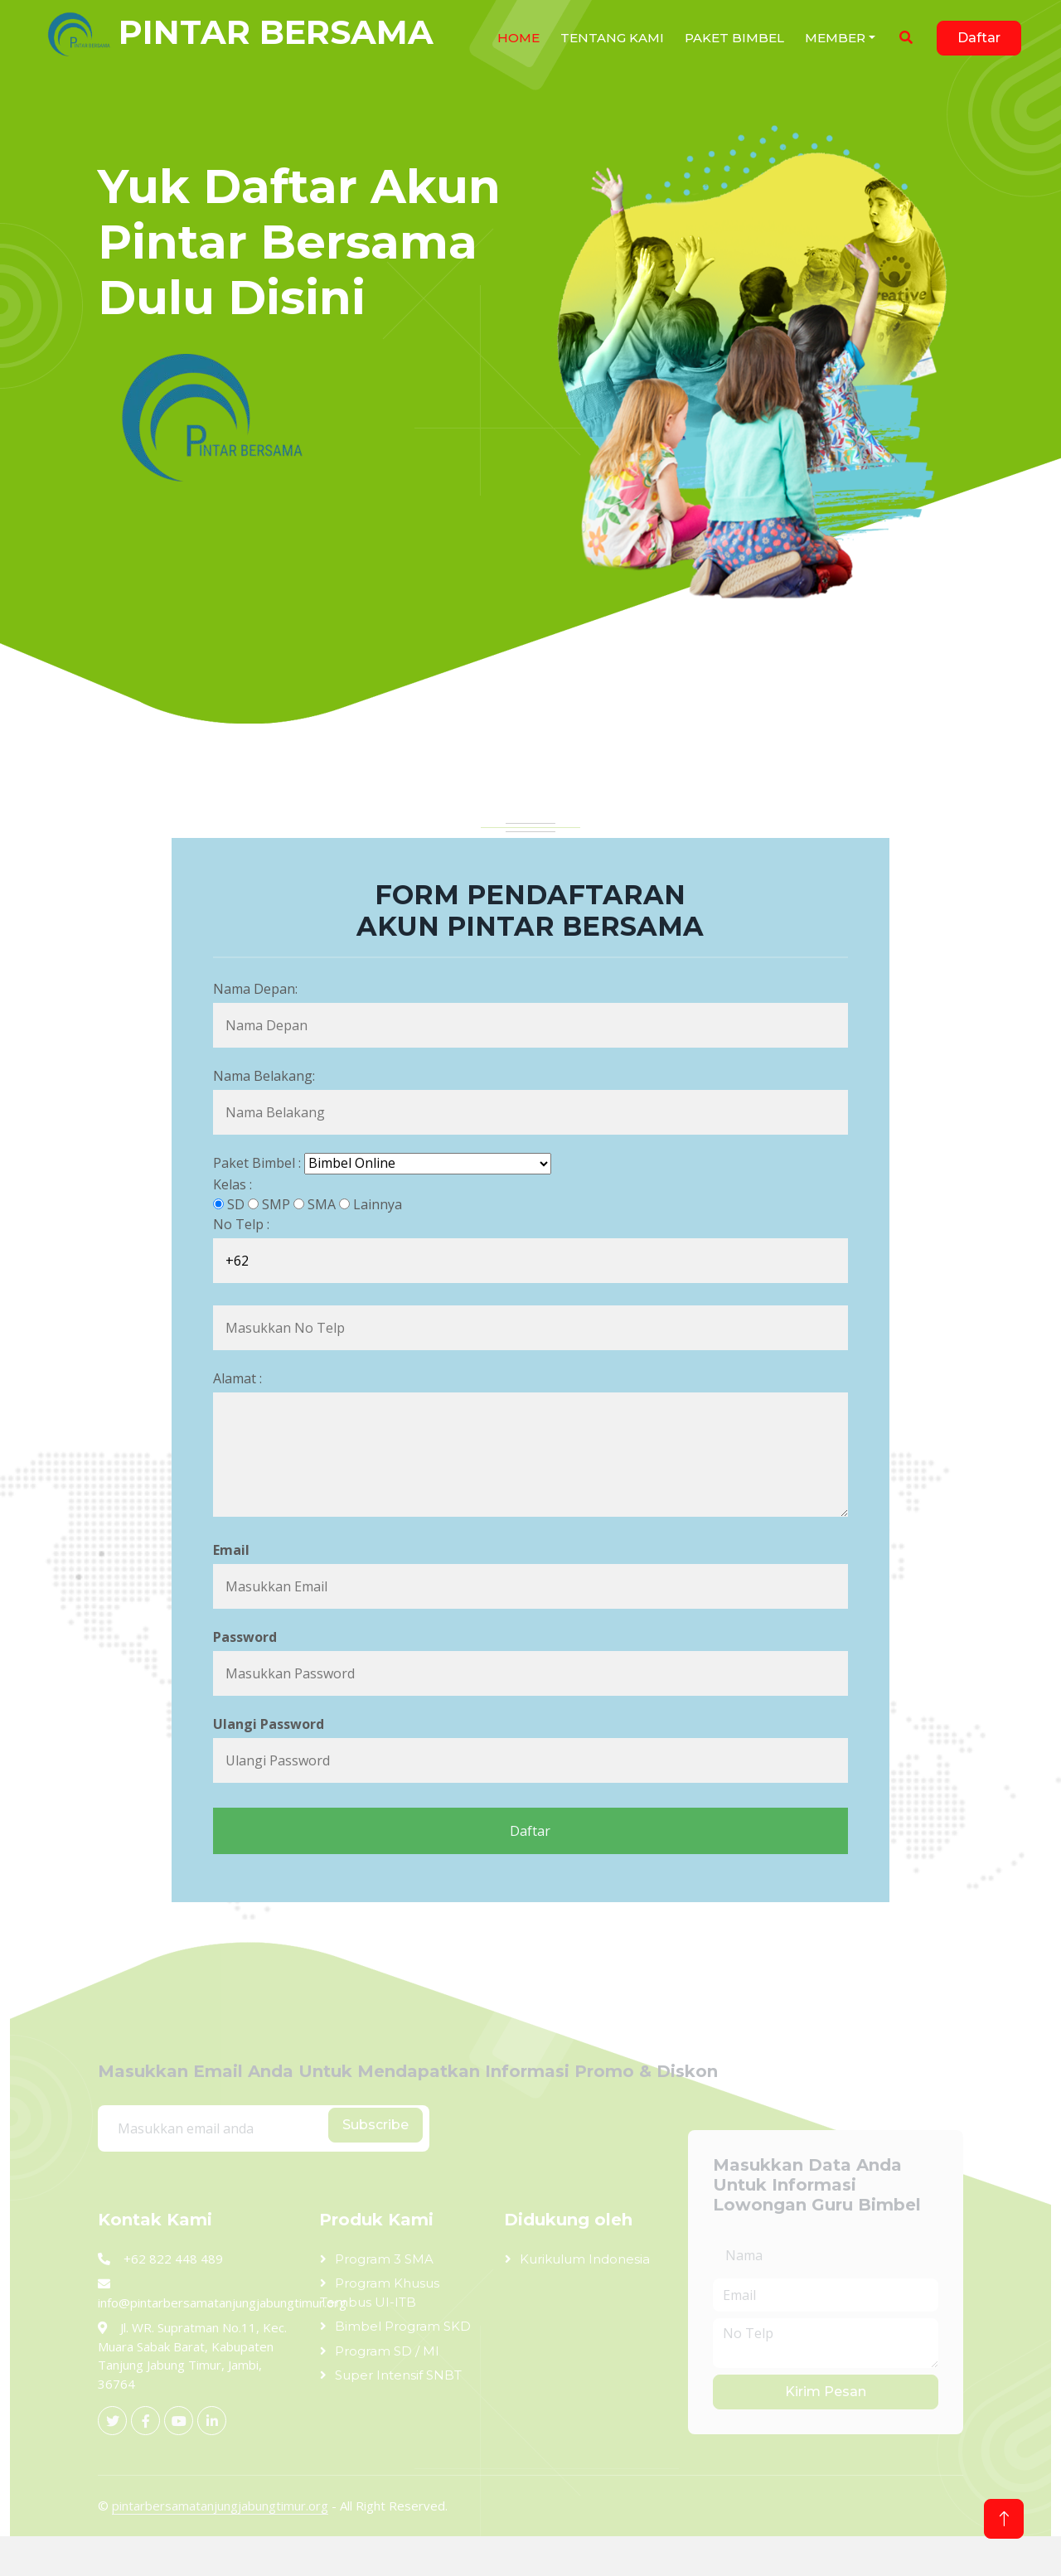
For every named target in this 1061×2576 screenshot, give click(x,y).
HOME (518, 38)
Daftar (978, 38)
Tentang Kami (612, 38)
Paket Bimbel (734, 38)
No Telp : (241, 1224)
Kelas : (232, 1184)
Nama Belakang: (264, 1076)
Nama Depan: (255, 989)
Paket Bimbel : (257, 1163)
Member (835, 38)
